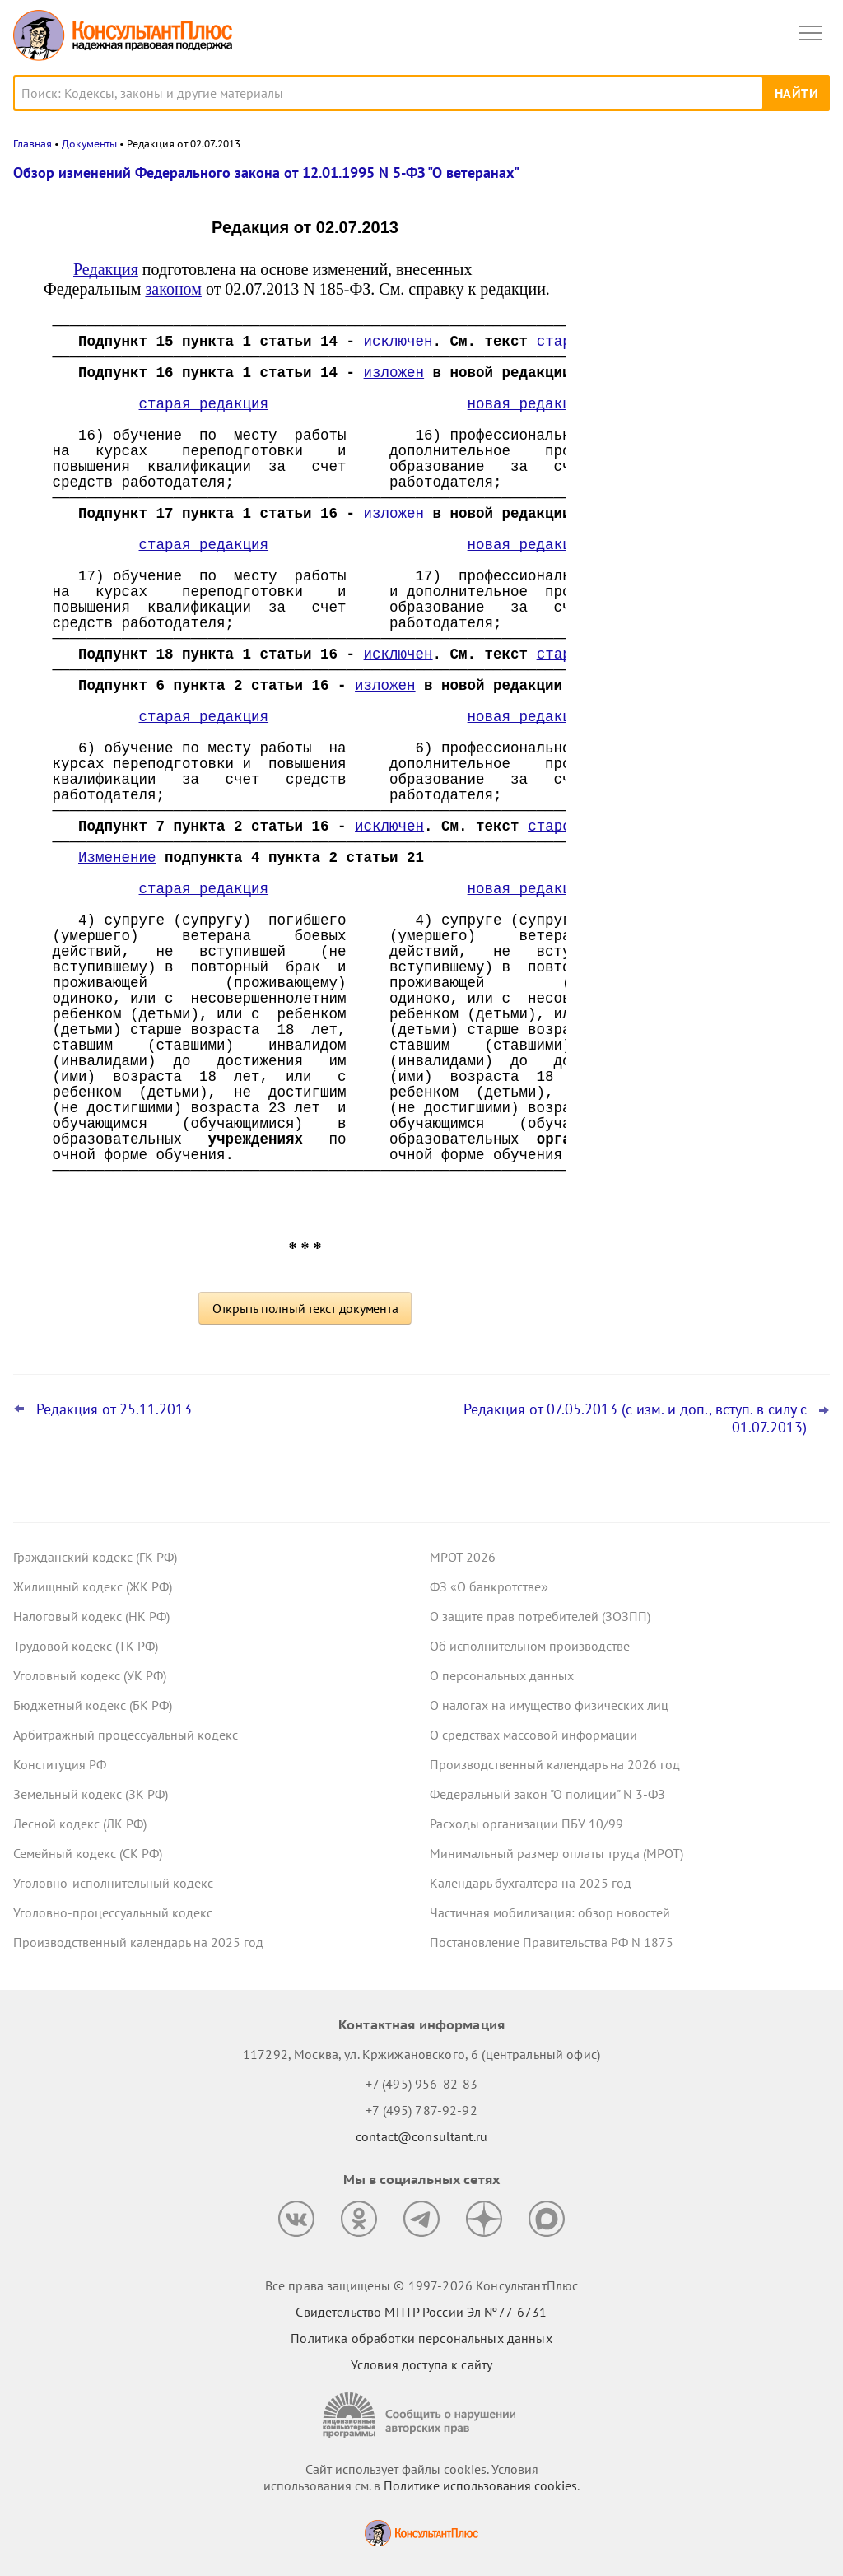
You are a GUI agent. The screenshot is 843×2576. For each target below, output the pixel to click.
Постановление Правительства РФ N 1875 (551, 1942)
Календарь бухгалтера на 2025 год (530, 1883)
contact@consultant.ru (421, 2136)
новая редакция (528, 404)
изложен (394, 373)
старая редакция (204, 404)
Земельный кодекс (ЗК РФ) (90, 1794)
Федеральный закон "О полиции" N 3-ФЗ (547, 1794)
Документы (89, 143)
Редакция (105, 269)
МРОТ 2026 (463, 1557)
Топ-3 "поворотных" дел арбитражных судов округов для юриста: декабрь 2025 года (704, 437)
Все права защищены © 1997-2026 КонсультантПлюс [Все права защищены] (421, 2285)
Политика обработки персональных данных (421, 2338)
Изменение (117, 858)
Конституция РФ (59, 1764)
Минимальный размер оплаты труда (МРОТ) (556, 1853)
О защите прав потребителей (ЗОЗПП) (540, 1616)
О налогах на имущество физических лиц (549, 1705)
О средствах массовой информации (533, 1734)
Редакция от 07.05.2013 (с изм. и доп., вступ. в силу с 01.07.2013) (635, 1418)
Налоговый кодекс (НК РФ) (91, 1616)
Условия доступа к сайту (421, 2364)
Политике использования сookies (480, 2485)
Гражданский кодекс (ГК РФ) (95, 1557)
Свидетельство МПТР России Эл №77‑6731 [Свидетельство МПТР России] (421, 2311)
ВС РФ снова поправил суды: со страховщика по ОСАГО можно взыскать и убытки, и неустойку (687, 258)
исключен (398, 341)
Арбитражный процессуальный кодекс (125, 1734)
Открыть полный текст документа (305, 1308)
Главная (32, 143)
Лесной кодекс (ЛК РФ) (80, 1823)
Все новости (634, 579)
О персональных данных (502, 1675)
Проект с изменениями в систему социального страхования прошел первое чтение (694, 526)
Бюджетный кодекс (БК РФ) (92, 1705)
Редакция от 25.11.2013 (114, 1409)
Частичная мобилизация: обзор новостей (550, 1912)
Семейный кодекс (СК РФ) (87, 1853)
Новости (657, 183)
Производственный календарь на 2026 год (555, 1764)
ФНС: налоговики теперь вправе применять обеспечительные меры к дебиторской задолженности (702, 347)
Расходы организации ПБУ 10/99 (526, 1823)
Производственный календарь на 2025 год (138, 1942)
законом (173, 289)
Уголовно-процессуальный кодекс (112, 1912)
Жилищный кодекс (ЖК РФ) (92, 1586)
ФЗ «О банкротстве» (489, 1586)
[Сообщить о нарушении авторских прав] (421, 2415)
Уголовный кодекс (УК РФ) (89, 1675)
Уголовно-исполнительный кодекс (113, 1883)
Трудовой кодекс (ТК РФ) (85, 1645)
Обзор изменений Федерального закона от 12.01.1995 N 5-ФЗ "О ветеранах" (266, 172)
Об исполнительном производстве (530, 1645)
